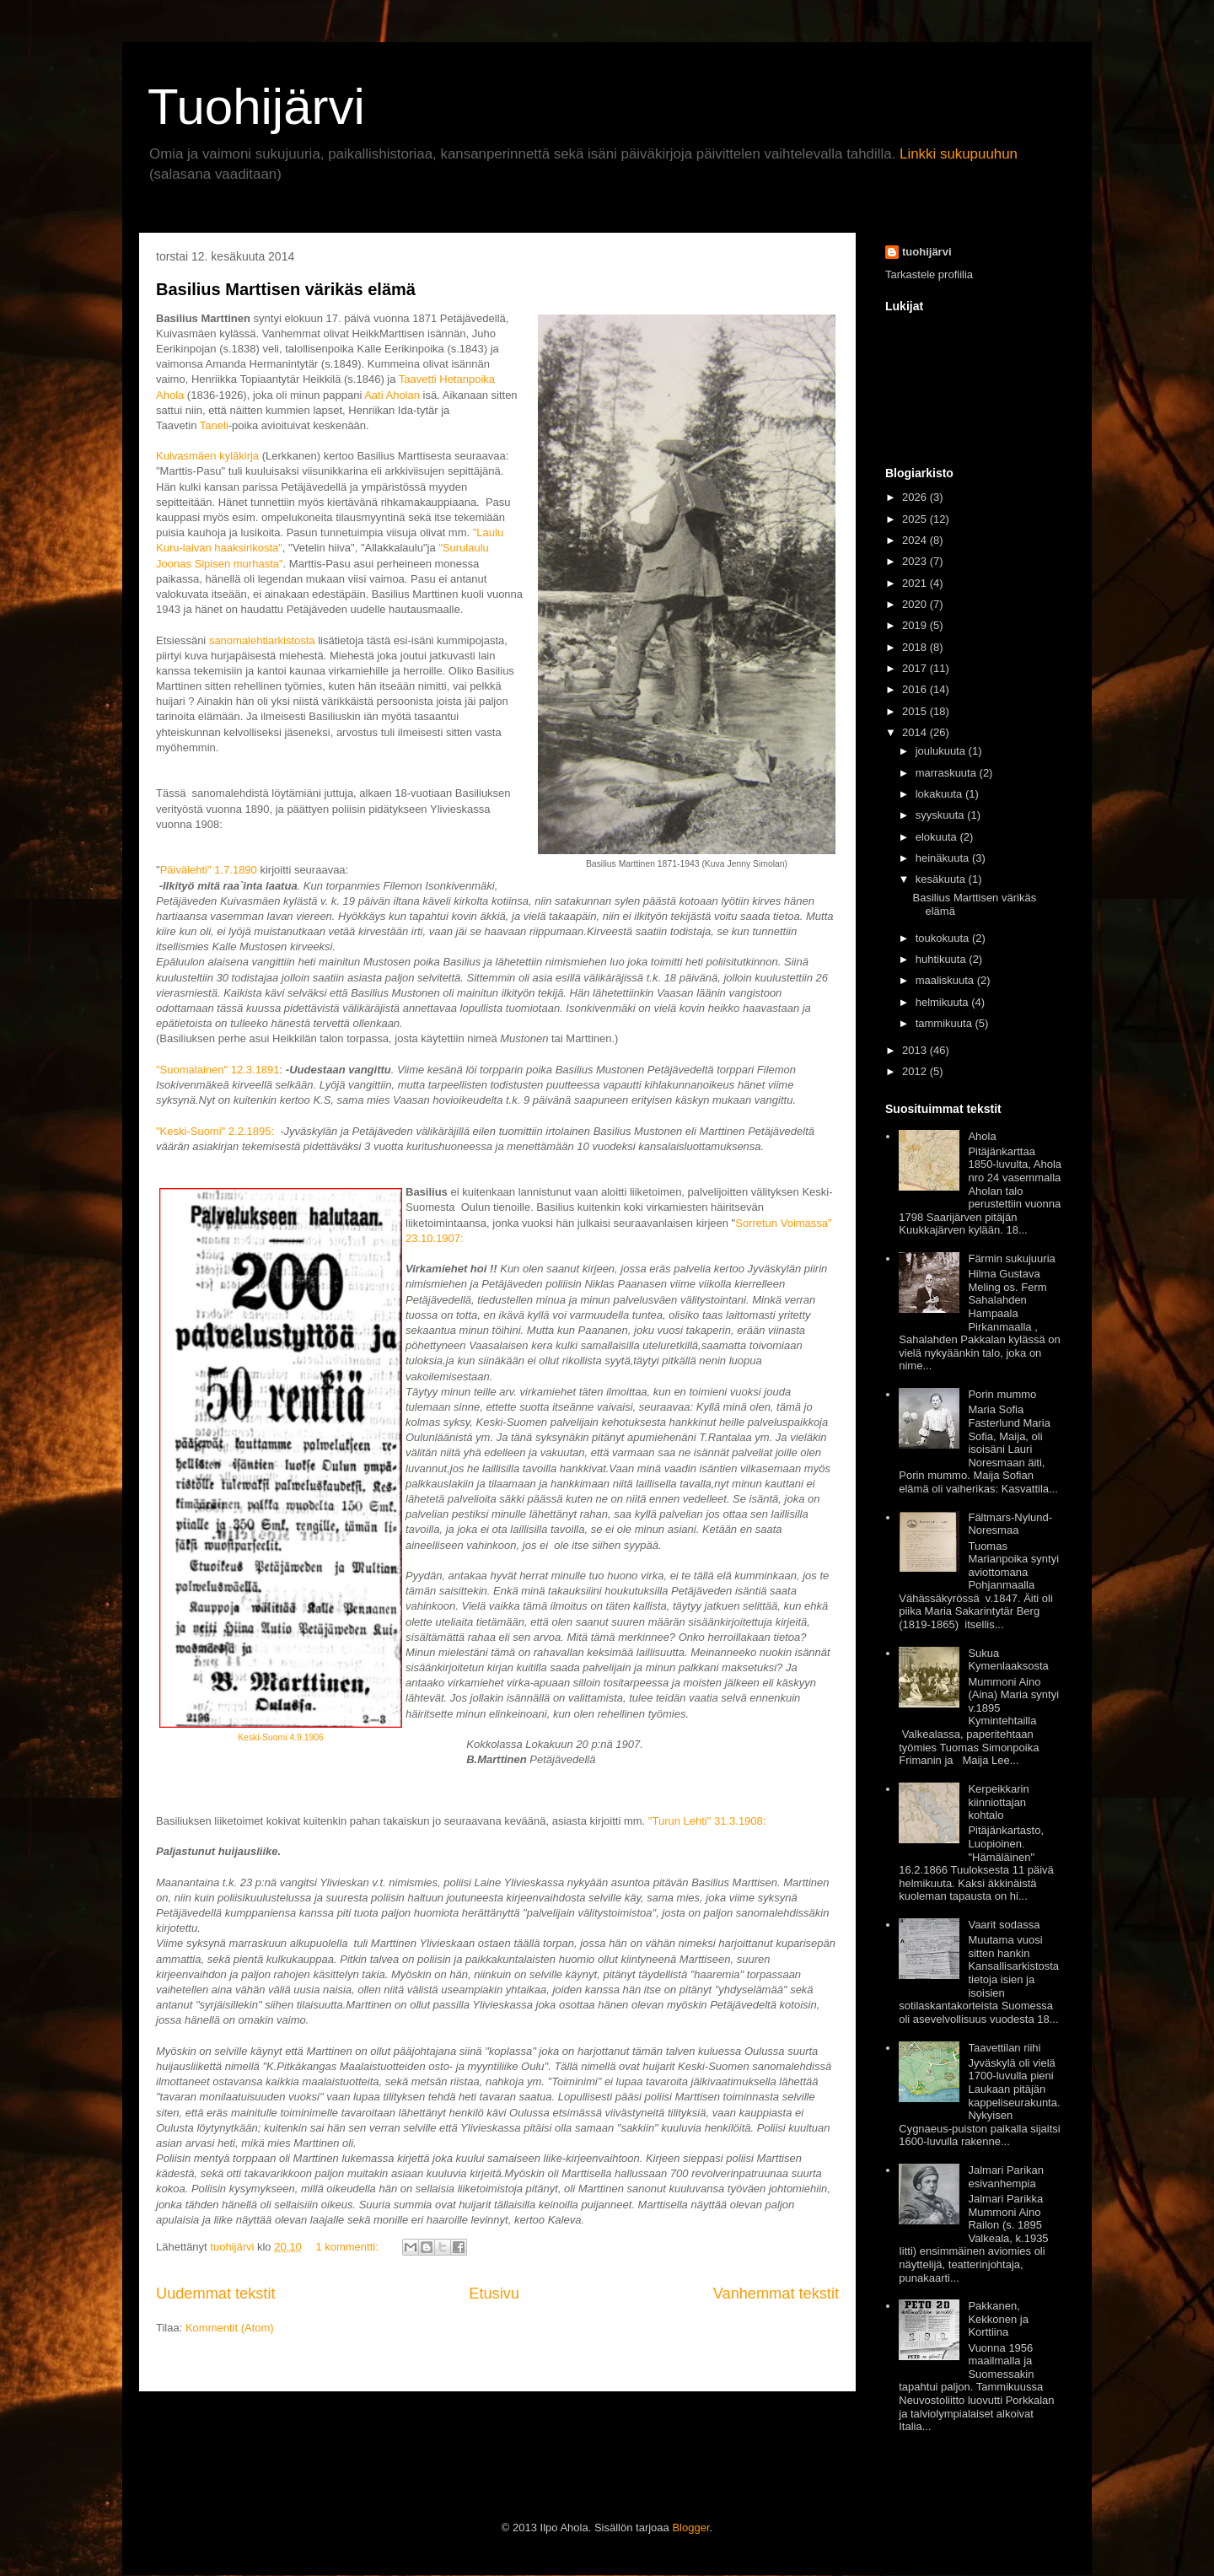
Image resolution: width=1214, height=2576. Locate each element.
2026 (914, 497)
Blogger (690, 2527)
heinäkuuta (943, 858)
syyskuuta (940, 815)
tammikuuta (944, 1023)
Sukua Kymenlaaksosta (1008, 1660)
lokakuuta (939, 794)
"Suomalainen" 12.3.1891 (218, 1069)
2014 (914, 732)
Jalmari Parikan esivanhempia (1006, 2177)
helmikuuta (942, 1002)
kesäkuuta (940, 879)
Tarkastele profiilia (929, 274)
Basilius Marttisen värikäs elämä (286, 289)
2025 (914, 519)
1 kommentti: (348, 2246)
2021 (914, 583)
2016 (914, 689)
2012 (914, 1071)
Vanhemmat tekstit (776, 2293)
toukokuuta (943, 938)
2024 (914, 540)
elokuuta (936, 837)
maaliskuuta (945, 980)
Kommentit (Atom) (229, 2327)
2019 (914, 625)
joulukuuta (940, 751)
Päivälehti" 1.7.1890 (208, 869)
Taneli (214, 425)
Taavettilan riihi (1004, 2047)
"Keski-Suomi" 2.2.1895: (216, 1131)
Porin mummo (1002, 1394)
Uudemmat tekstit (216, 2293)
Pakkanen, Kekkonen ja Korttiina (998, 2318)
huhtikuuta (941, 959)
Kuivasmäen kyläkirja (207, 455)
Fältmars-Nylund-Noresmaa (1010, 1524)
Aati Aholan (392, 395)
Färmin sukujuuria (1011, 1258)
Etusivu (494, 2293)
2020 (914, 604)
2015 (914, 711)
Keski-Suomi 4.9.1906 (281, 1737)
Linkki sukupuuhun (959, 154)
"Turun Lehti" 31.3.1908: (707, 1821)
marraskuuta (946, 772)
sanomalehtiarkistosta (262, 640)
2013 (914, 1050)
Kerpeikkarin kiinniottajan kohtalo (998, 1802)
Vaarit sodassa (1003, 1924)
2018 (914, 647)
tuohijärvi (927, 251)
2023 (914, 561)
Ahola (982, 1136)
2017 (914, 668)
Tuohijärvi (256, 106)
